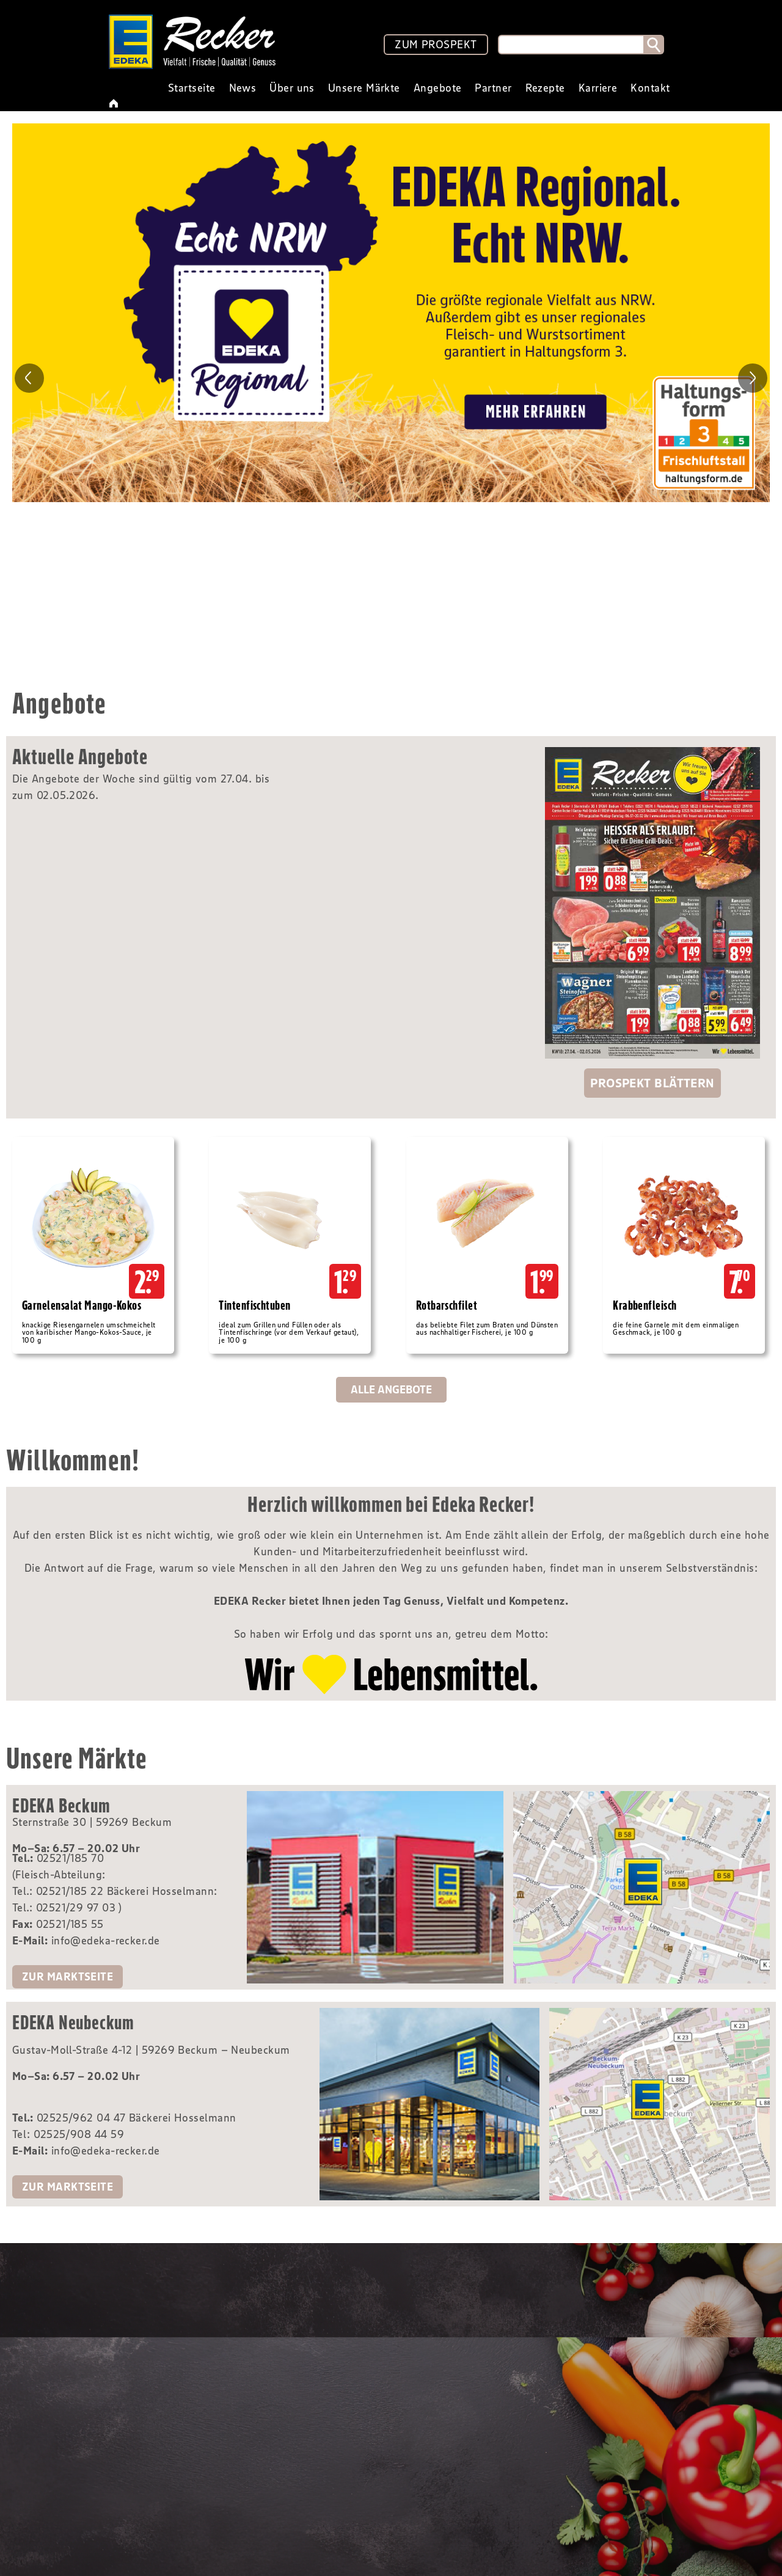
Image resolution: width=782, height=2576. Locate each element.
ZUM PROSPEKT (436, 44)
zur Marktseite (67, 1976)
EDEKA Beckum (61, 1805)
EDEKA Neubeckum (73, 2022)
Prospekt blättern (652, 1083)
